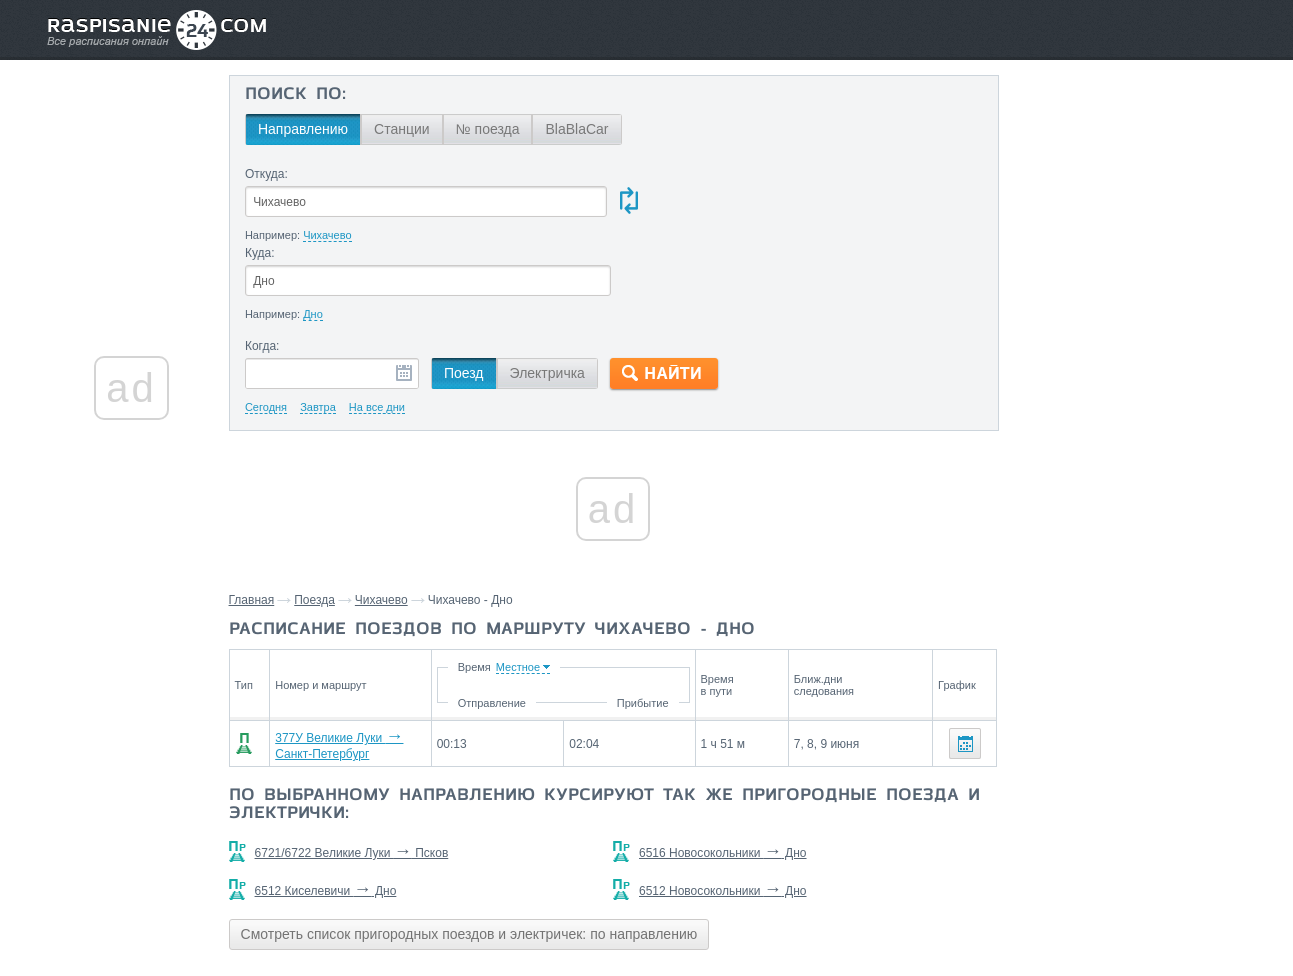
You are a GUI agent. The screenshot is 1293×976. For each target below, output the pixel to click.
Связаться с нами (648, 917)
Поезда (322, 522)
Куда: (649, 174)
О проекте (743, 917)
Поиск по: (303, 95)
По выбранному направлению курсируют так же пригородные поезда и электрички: (602, 723)
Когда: (270, 268)
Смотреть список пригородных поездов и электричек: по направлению (477, 852)
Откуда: (274, 174)
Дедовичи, (1110, 787)
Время (610, 589)
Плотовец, (1040, 787)
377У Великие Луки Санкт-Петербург (387, 665)
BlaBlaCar (584, 129)
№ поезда (495, 129)
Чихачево (389, 522)
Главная (260, 522)
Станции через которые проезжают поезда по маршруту (1100, 741)
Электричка (554, 295)
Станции (410, 129)
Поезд (472, 295)
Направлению (311, 129)
